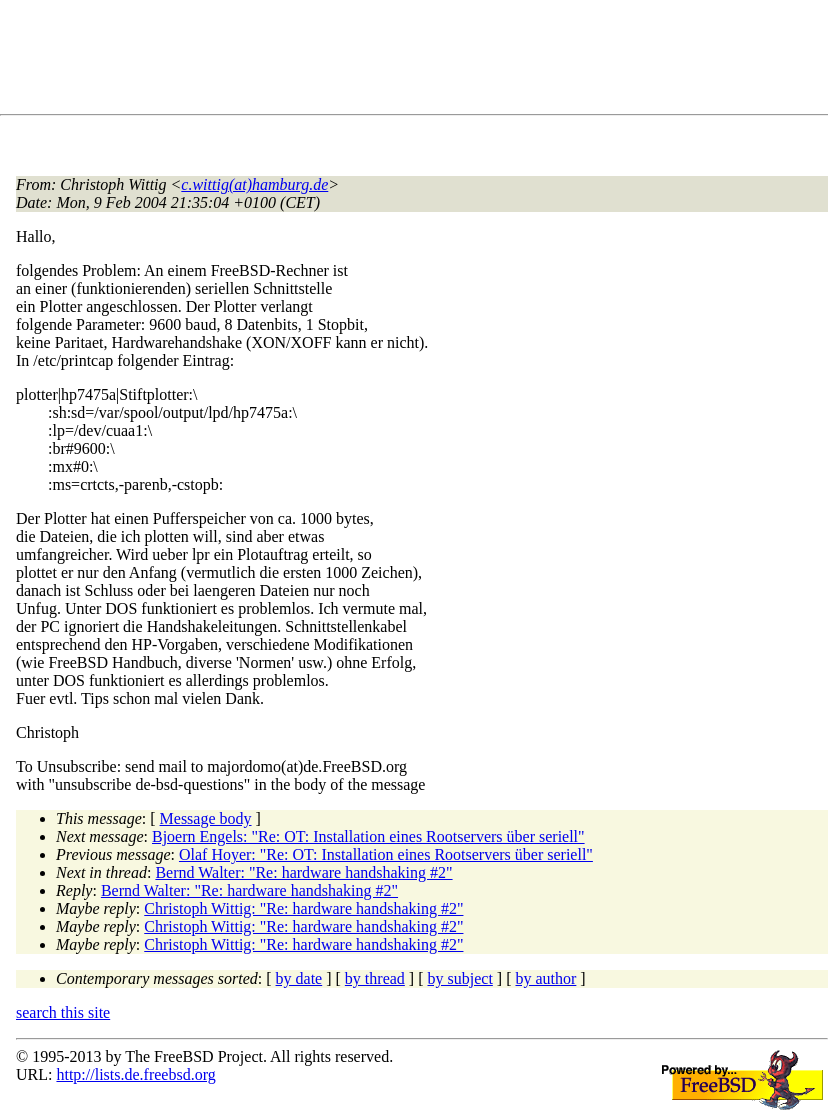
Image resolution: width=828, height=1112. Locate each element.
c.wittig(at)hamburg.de (254, 184)
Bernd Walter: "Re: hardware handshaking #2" (303, 872)
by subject (460, 978)
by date (299, 978)
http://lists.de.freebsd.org (135, 1074)
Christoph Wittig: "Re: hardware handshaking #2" (303, 908)
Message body (206, 818)
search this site (63, 1012)
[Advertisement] (380, 61)
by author (545, 978)
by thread (375, 978)
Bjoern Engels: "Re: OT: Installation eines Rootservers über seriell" (368, 836)
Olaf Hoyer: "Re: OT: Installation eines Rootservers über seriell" (386, 854)
